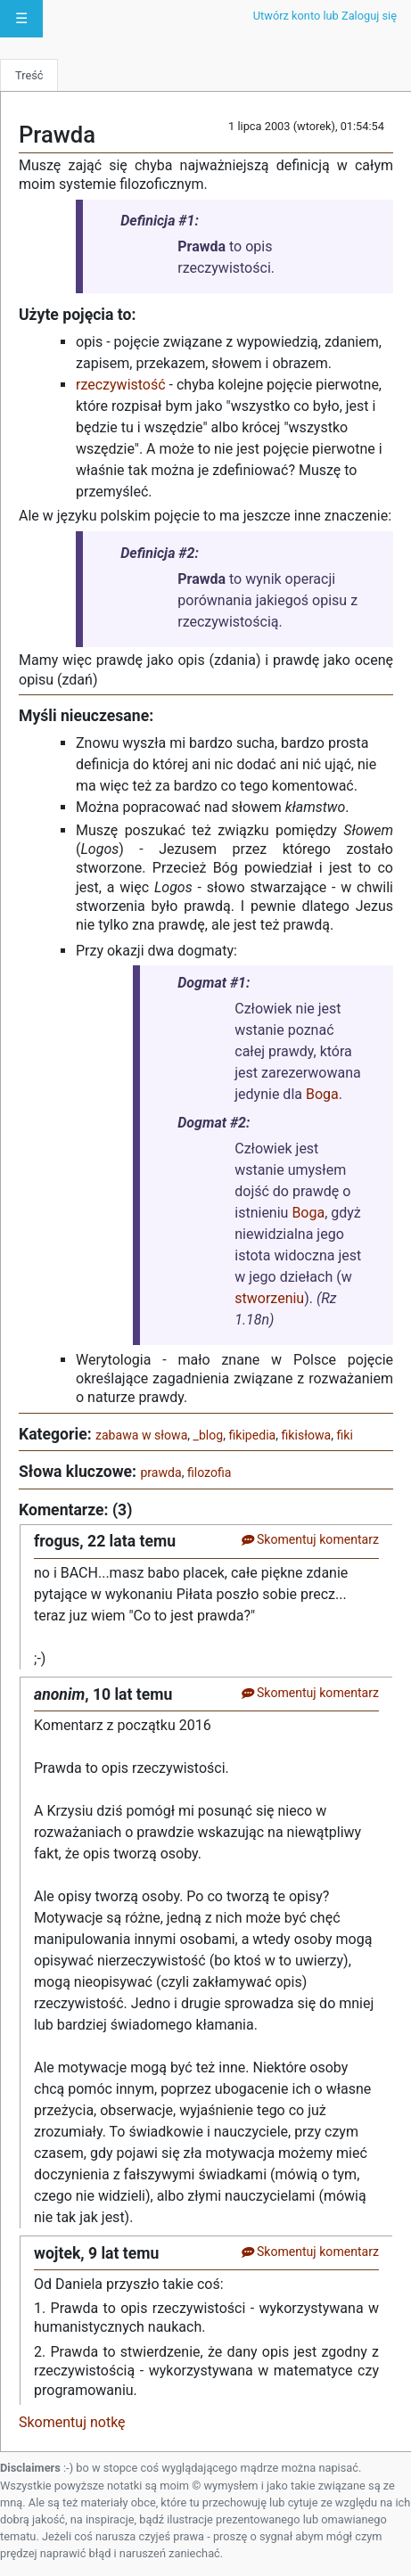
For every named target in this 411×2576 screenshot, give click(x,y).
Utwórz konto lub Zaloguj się (325, 15)
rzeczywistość (121, 384)
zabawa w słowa (141, 1435)
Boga (322, 1094)
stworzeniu (269, 1298)
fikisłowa (307, 1435)
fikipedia (251, 1435)
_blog (208, 1435)
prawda (160, 1472)
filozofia (209, 1472)
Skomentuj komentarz (310, 1539)
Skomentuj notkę (72, 2422)
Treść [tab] (29, 75)
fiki (344, 1435)
